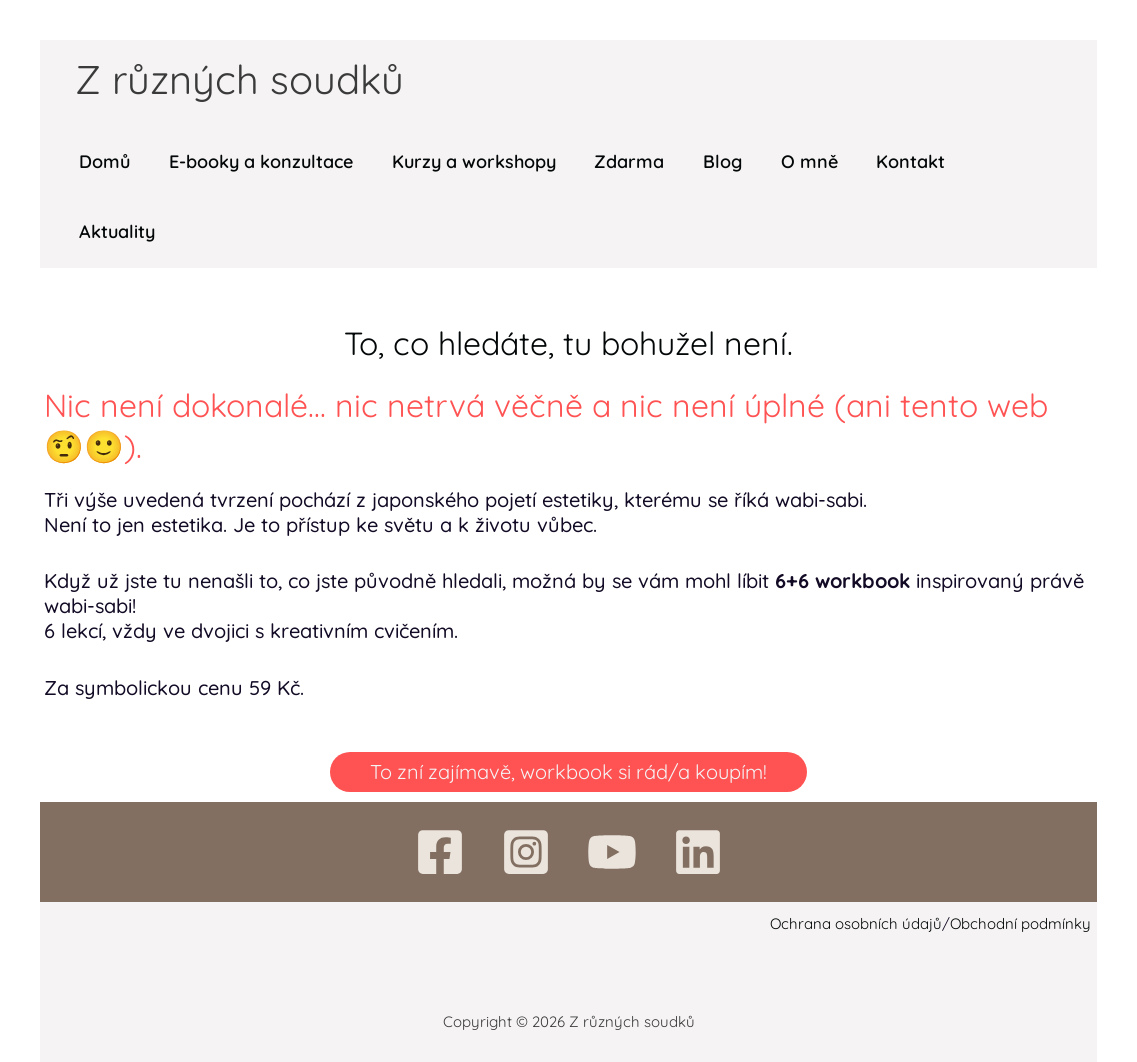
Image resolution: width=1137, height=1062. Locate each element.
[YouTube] (612, 852)
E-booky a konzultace (257, 161)
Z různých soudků (239, 79)
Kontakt (893, 161)
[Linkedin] (698, 852)
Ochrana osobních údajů (856, 923)
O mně (794, 161)
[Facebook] (440, 852)
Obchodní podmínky (1020, 923)
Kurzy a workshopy (467, 161)
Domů (103, 161)
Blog (710, 161)
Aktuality (116, 231)
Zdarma (620, 161)
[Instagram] (526, 852)
